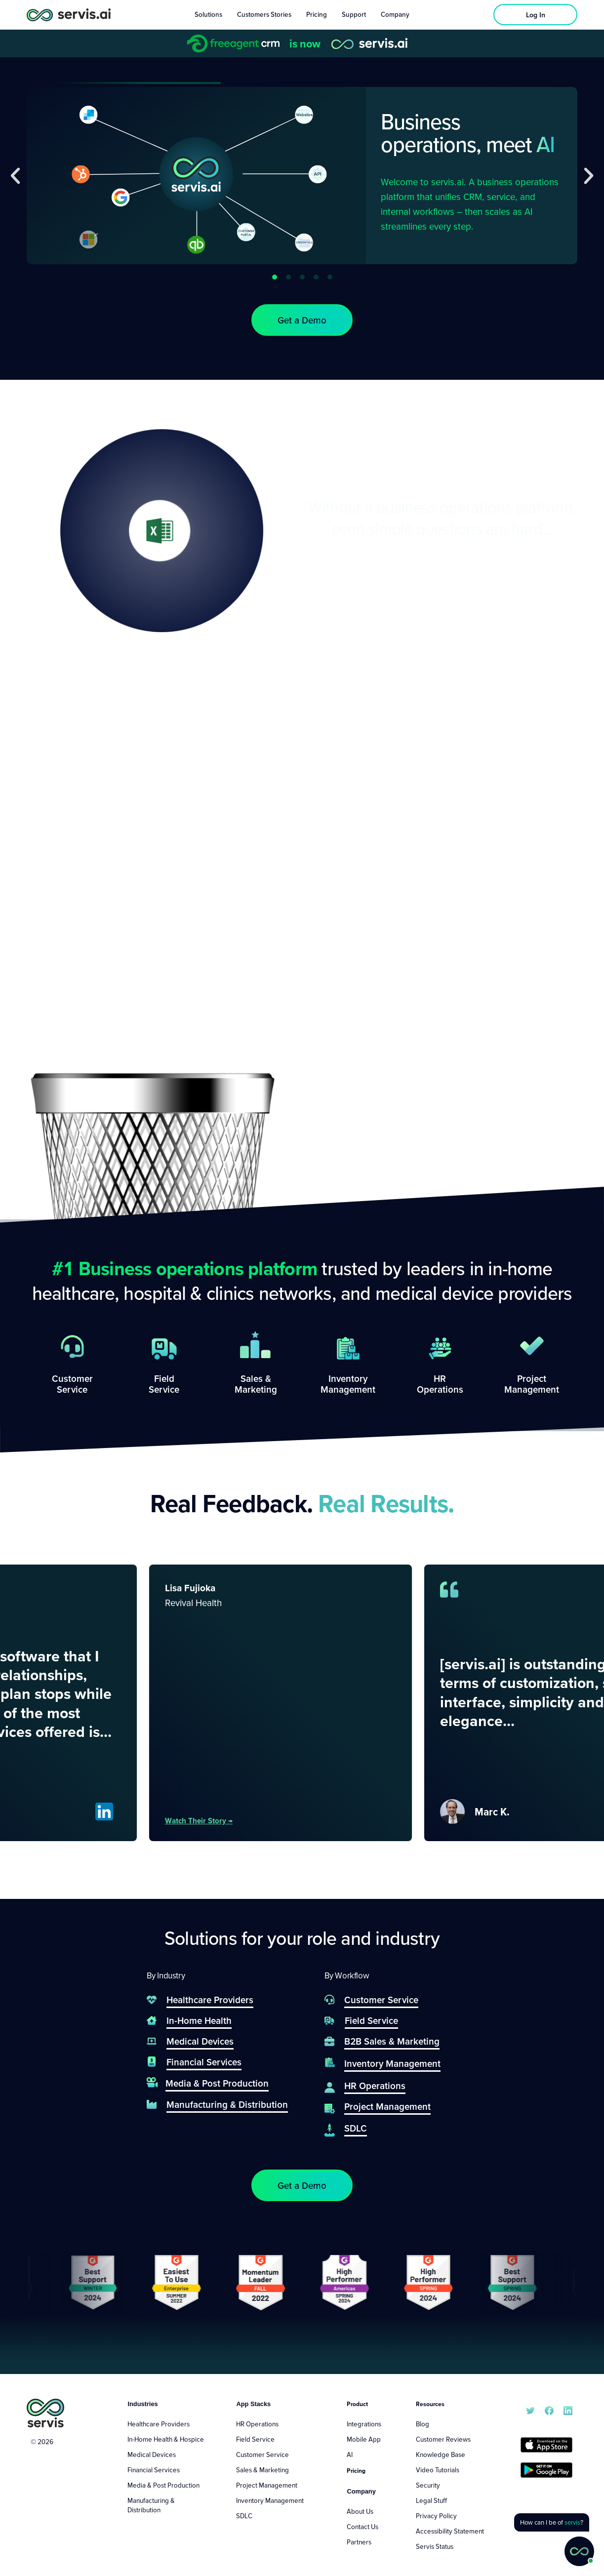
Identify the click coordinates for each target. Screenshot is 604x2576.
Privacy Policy (436, 2516)
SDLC (244, 2516)
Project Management (266, 2485)
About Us (360, 2511)
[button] (15, 176)
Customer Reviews (443, 2439)
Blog (422, 2424)
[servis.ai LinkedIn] (568, 2409)
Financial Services (153, 2470)
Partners (359, 2542)
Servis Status (434, 2546)
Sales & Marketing (262, 2470)
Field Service (255, 2439)
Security (428, 2485)
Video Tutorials (437, 2470)
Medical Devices (151, 2454)
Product (357, 2404)
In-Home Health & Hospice (165, 2439)
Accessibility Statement (450, 2531)
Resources (430, 2404)
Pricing (356, 2470)
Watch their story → (229, 1820)
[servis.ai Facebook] (549, 2409)
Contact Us (362, 2527)
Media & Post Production (163, 2485)
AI (350, 2454)
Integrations (364, 2424)
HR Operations (257, 2424)
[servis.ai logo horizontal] (69, 14)
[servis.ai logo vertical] (45, 2413)
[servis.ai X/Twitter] (530, 2409)
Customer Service (262, 2454)
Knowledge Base (440, 2454)
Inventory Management (270, 2500)
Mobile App (364, 2439)
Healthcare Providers (158, 2424)
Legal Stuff (431, 2500)
